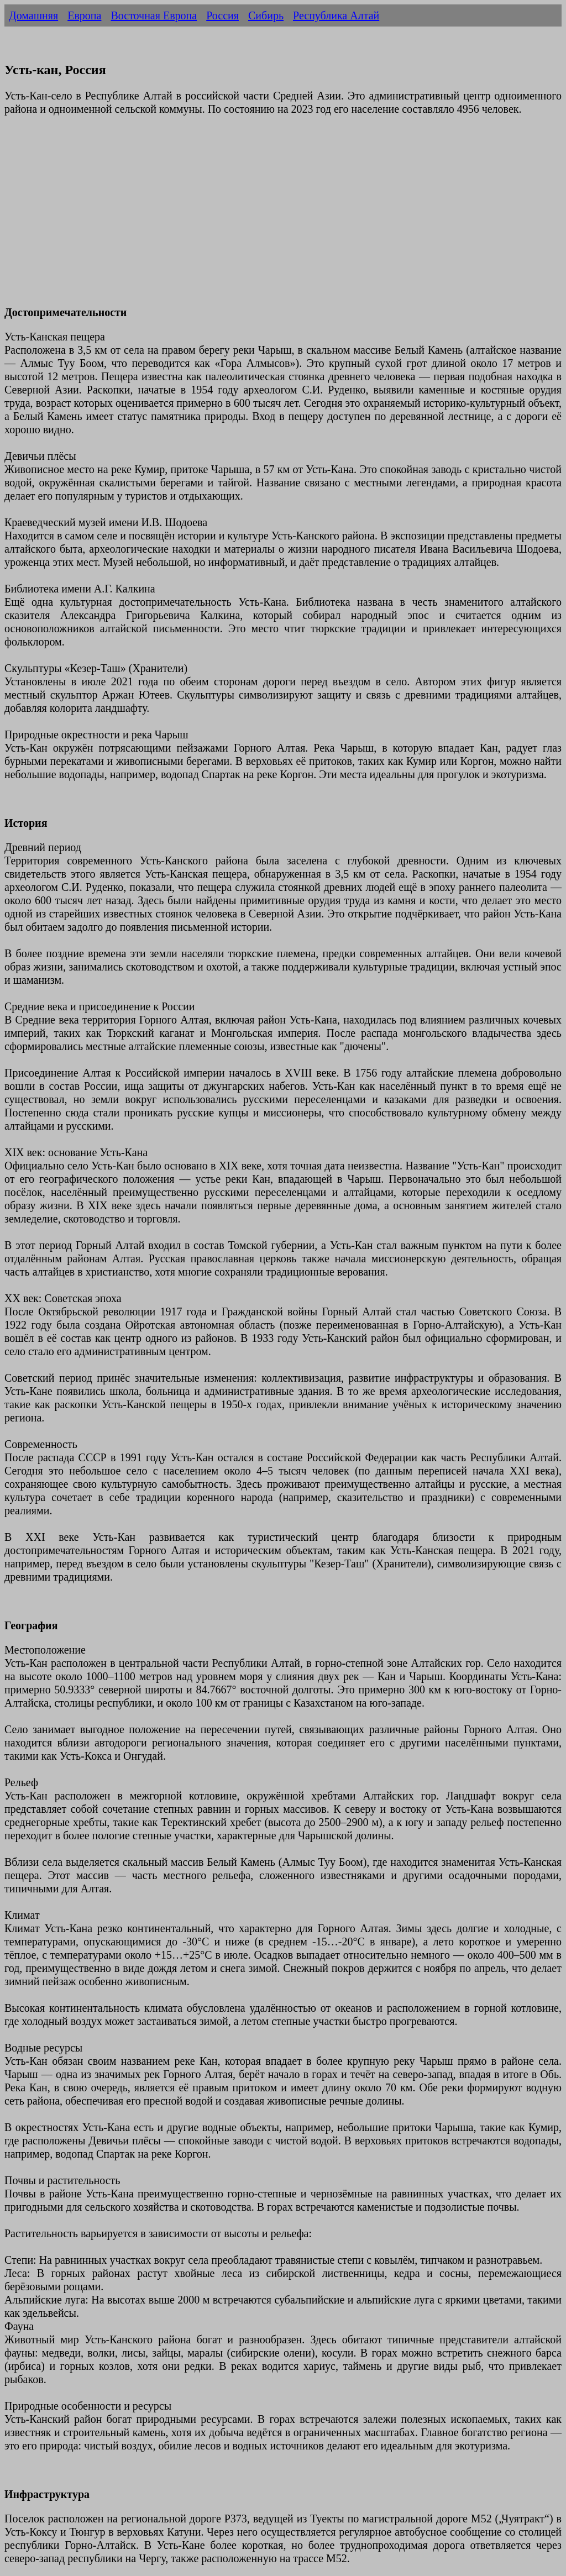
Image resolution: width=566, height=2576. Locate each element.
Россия (222, 15)
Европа (84, 15)
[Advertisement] (283, 217)
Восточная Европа (154, 15)
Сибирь (266, 15)
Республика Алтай (336, 15)
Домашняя (33, 15)
